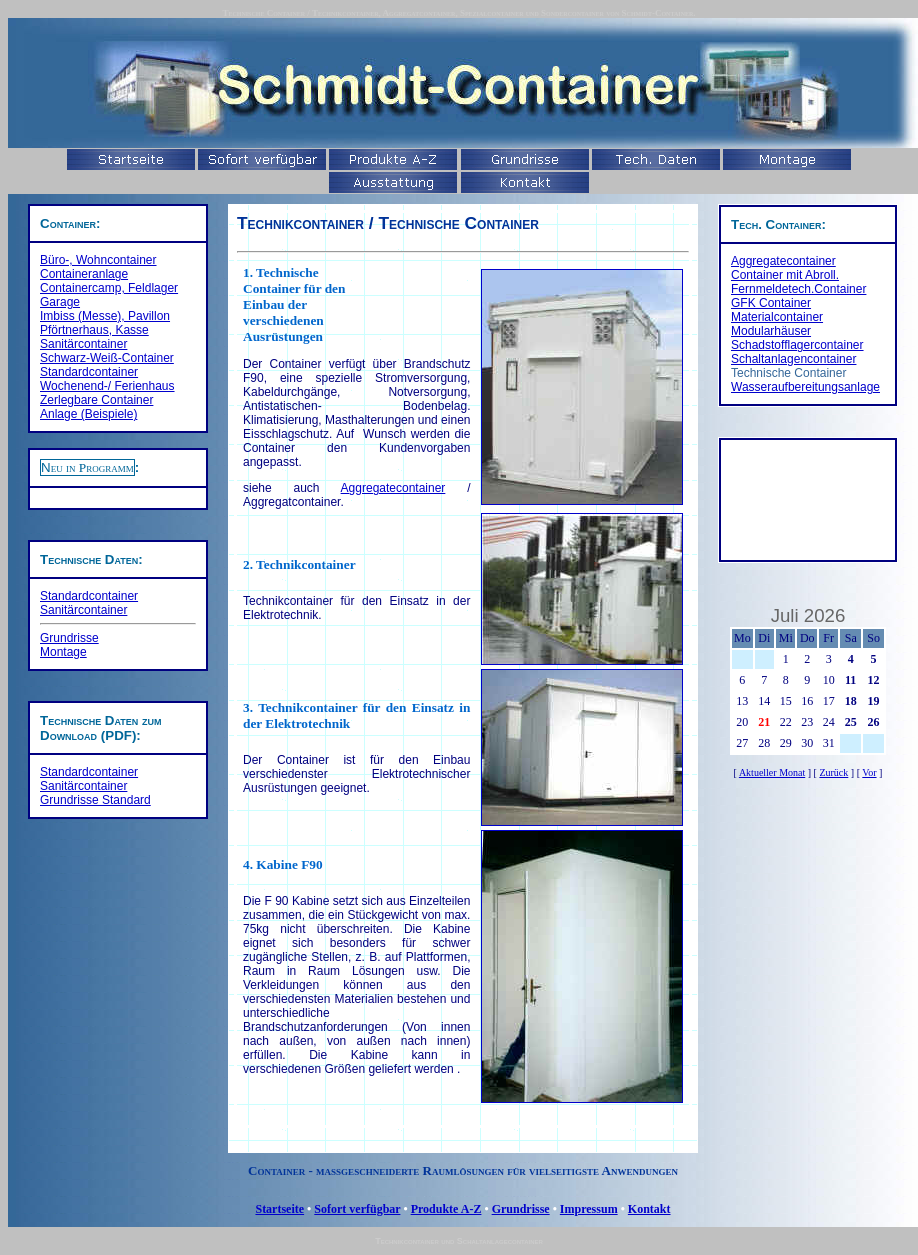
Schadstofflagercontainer (797, 345)
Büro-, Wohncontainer (98, 260)
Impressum (589, 1209)
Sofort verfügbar (357, 1209)
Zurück (833, 772)
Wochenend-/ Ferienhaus (107, 386)
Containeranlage (84, 274)
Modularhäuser (771, 331)
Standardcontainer (89, 372)
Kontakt (649, 1209)
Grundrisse (69, 638)
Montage (63, 652)
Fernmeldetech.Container (798, 289)
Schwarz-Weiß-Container (107, 358)
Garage (60, 302)
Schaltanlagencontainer (793, 359)
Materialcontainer (777, 317)
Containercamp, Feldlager (109, 288)
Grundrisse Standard (95, 800)
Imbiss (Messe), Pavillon (105, 316)
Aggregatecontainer (393, 488)
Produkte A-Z (446, 1209)
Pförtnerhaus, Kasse (94, 330)
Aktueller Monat (772, 772)
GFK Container (771, 303)
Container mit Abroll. (785, 275)
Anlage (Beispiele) (88, 414)
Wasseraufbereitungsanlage (805, 387)
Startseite (279, 1209)
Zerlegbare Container (96, 400)
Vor (869, 772)
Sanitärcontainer (83, 344)
